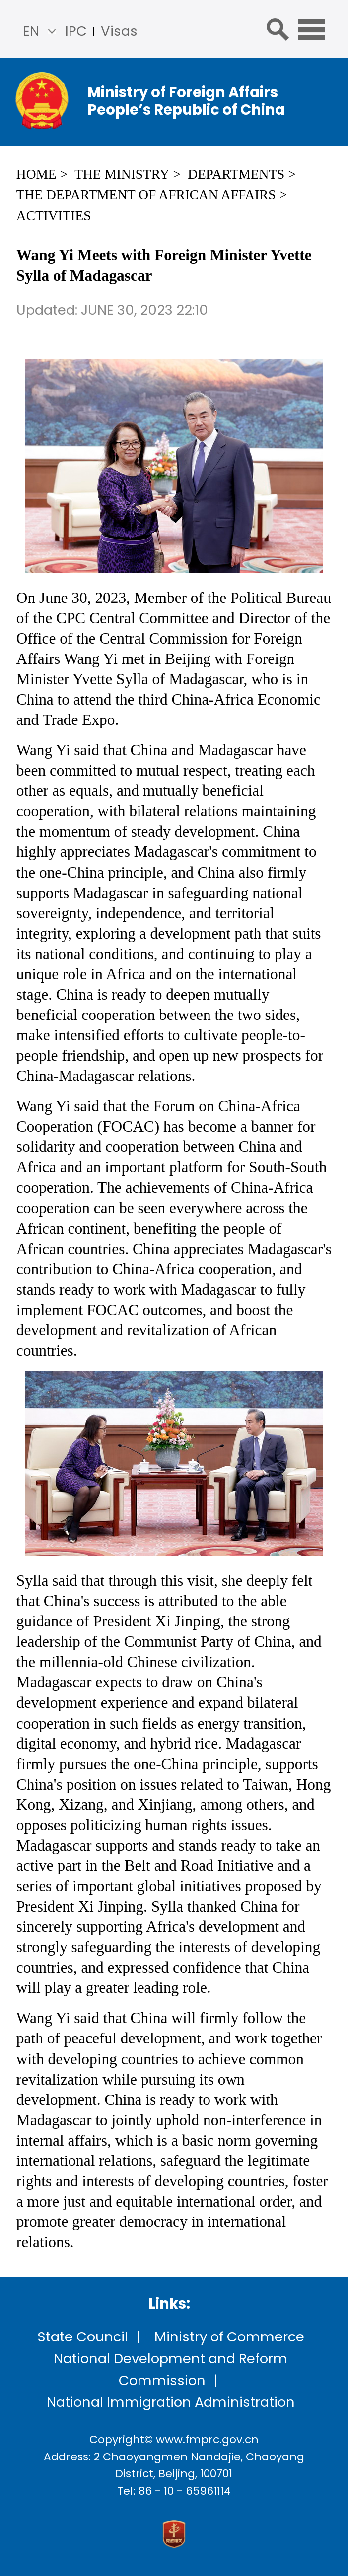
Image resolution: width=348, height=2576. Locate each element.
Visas (119, 31)
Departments (236, 174)
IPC (76, 31)
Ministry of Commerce (229, 2336)
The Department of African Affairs (146, 194)
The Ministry (121, 174)
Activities (53, 215)
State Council (82, 2336)
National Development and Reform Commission (170, 2369)
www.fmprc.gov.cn (207, 2439)
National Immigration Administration (171, 2402)
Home (36, 174)
